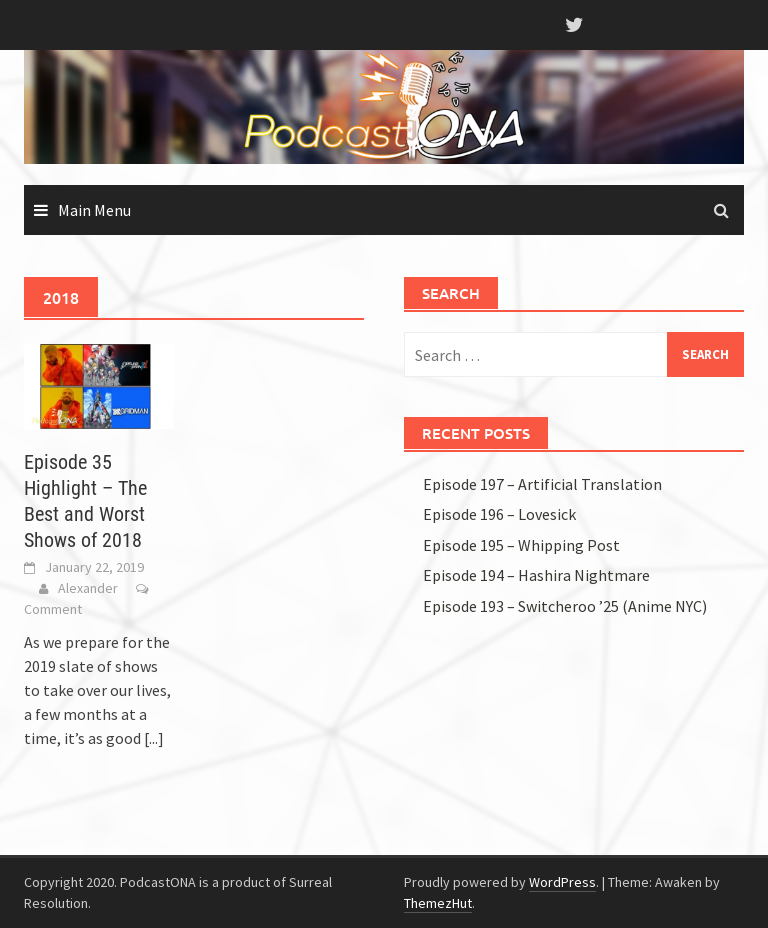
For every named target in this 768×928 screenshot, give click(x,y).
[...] (154, 738)
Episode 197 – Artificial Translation (542, 484)
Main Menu (94, 210)
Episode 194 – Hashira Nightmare (536, 575)
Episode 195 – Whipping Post (521, 545)
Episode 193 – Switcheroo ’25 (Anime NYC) (565, 606)
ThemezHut (438, 903)
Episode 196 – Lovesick (499, 514)
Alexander (88, 588)
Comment (53, 609)
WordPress (562, 882)
